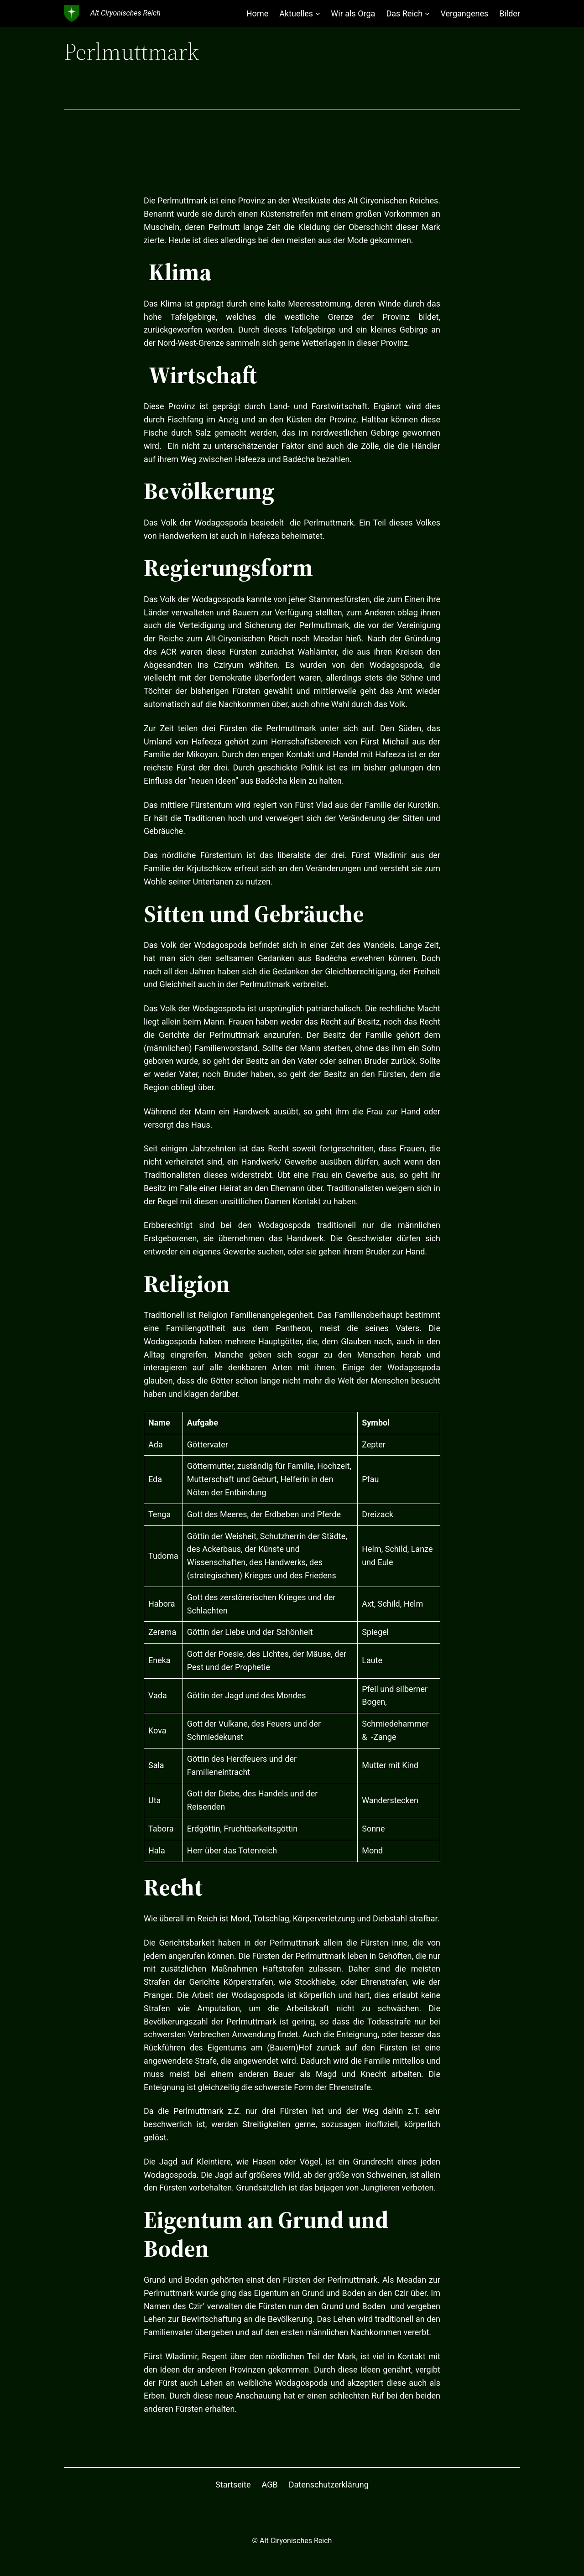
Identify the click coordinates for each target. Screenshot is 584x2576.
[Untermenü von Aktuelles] (317, 13)
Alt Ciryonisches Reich (125, 13)
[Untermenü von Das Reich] (427, 13)
